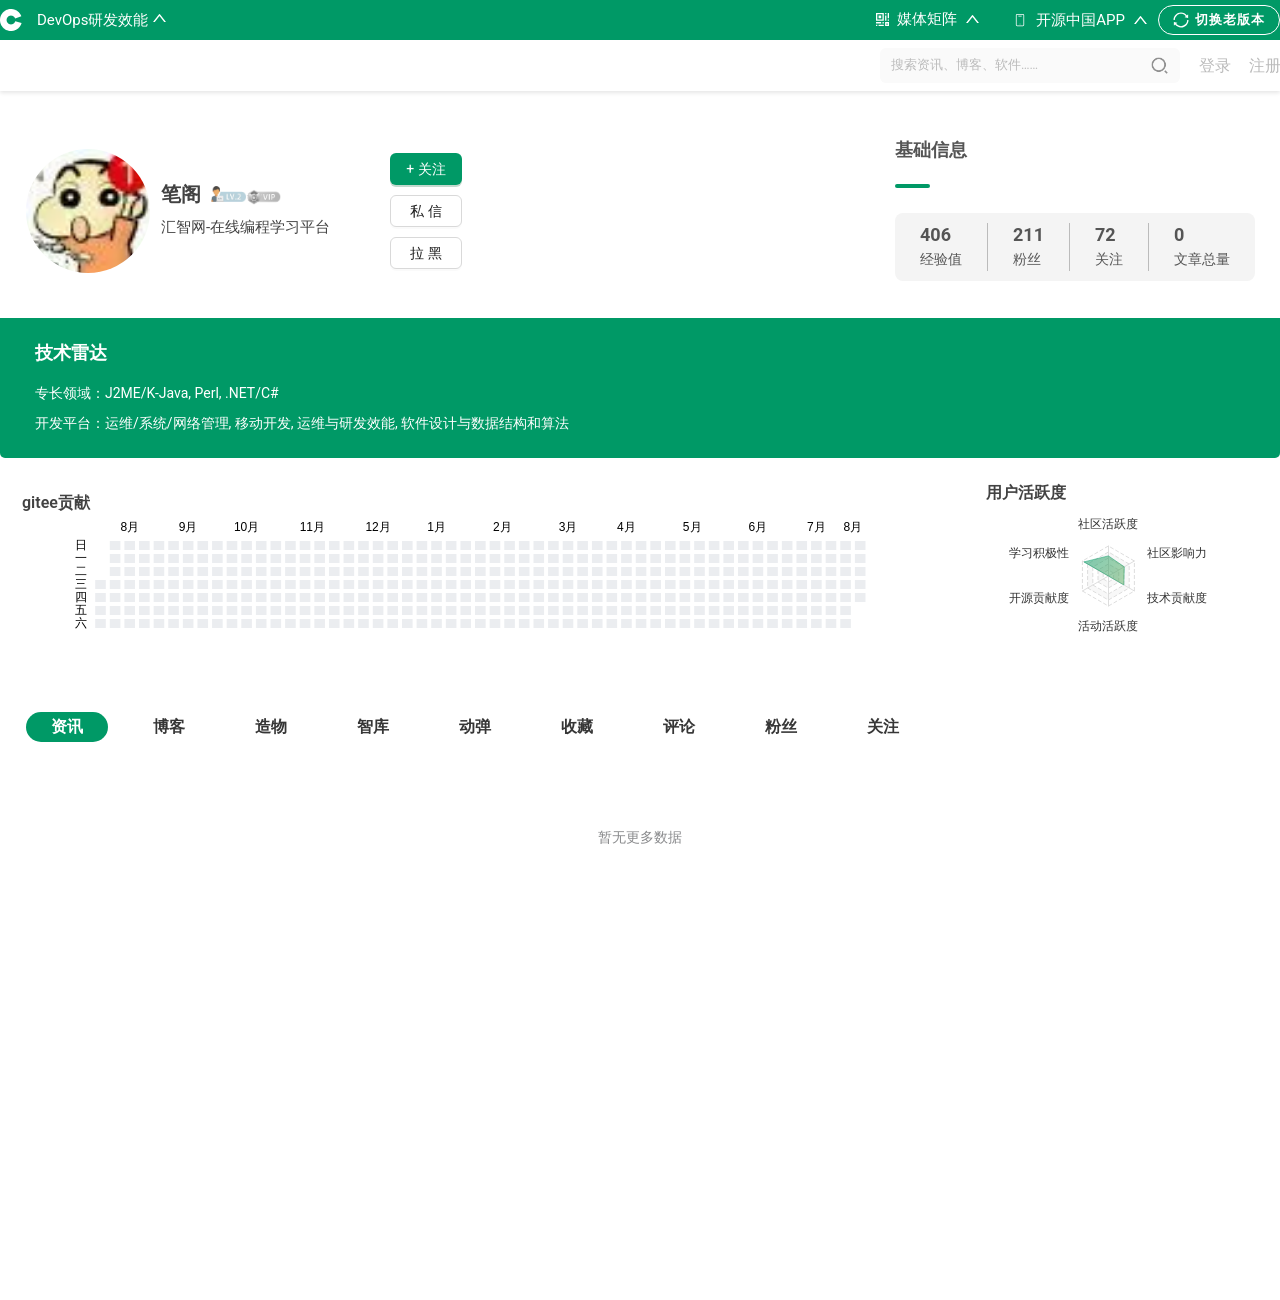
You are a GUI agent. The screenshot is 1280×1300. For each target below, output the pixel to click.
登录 (1215, 65)
